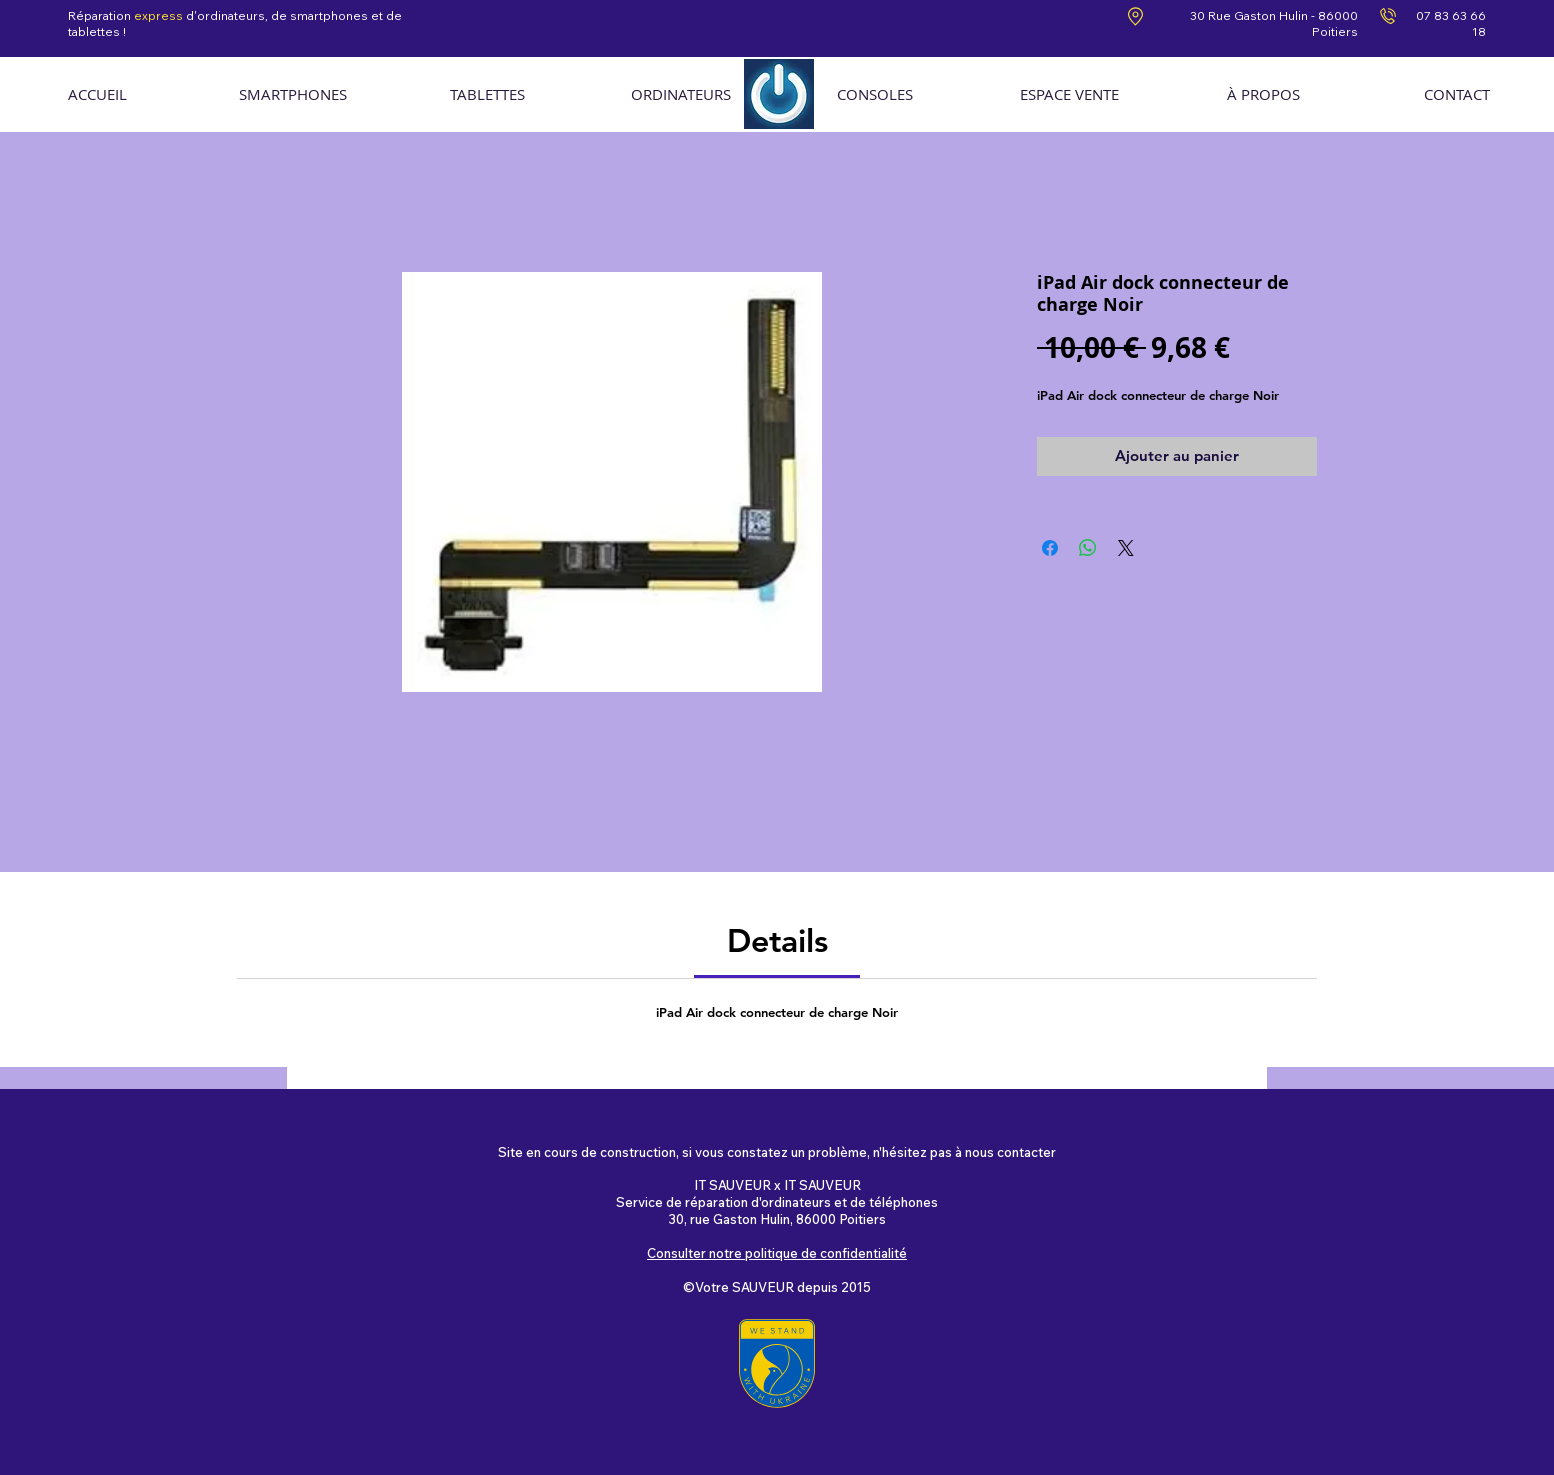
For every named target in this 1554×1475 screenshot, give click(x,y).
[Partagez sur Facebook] (1050, 548)
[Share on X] (1126, 548)
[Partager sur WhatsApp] (1088, 548)
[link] (777, 940)
